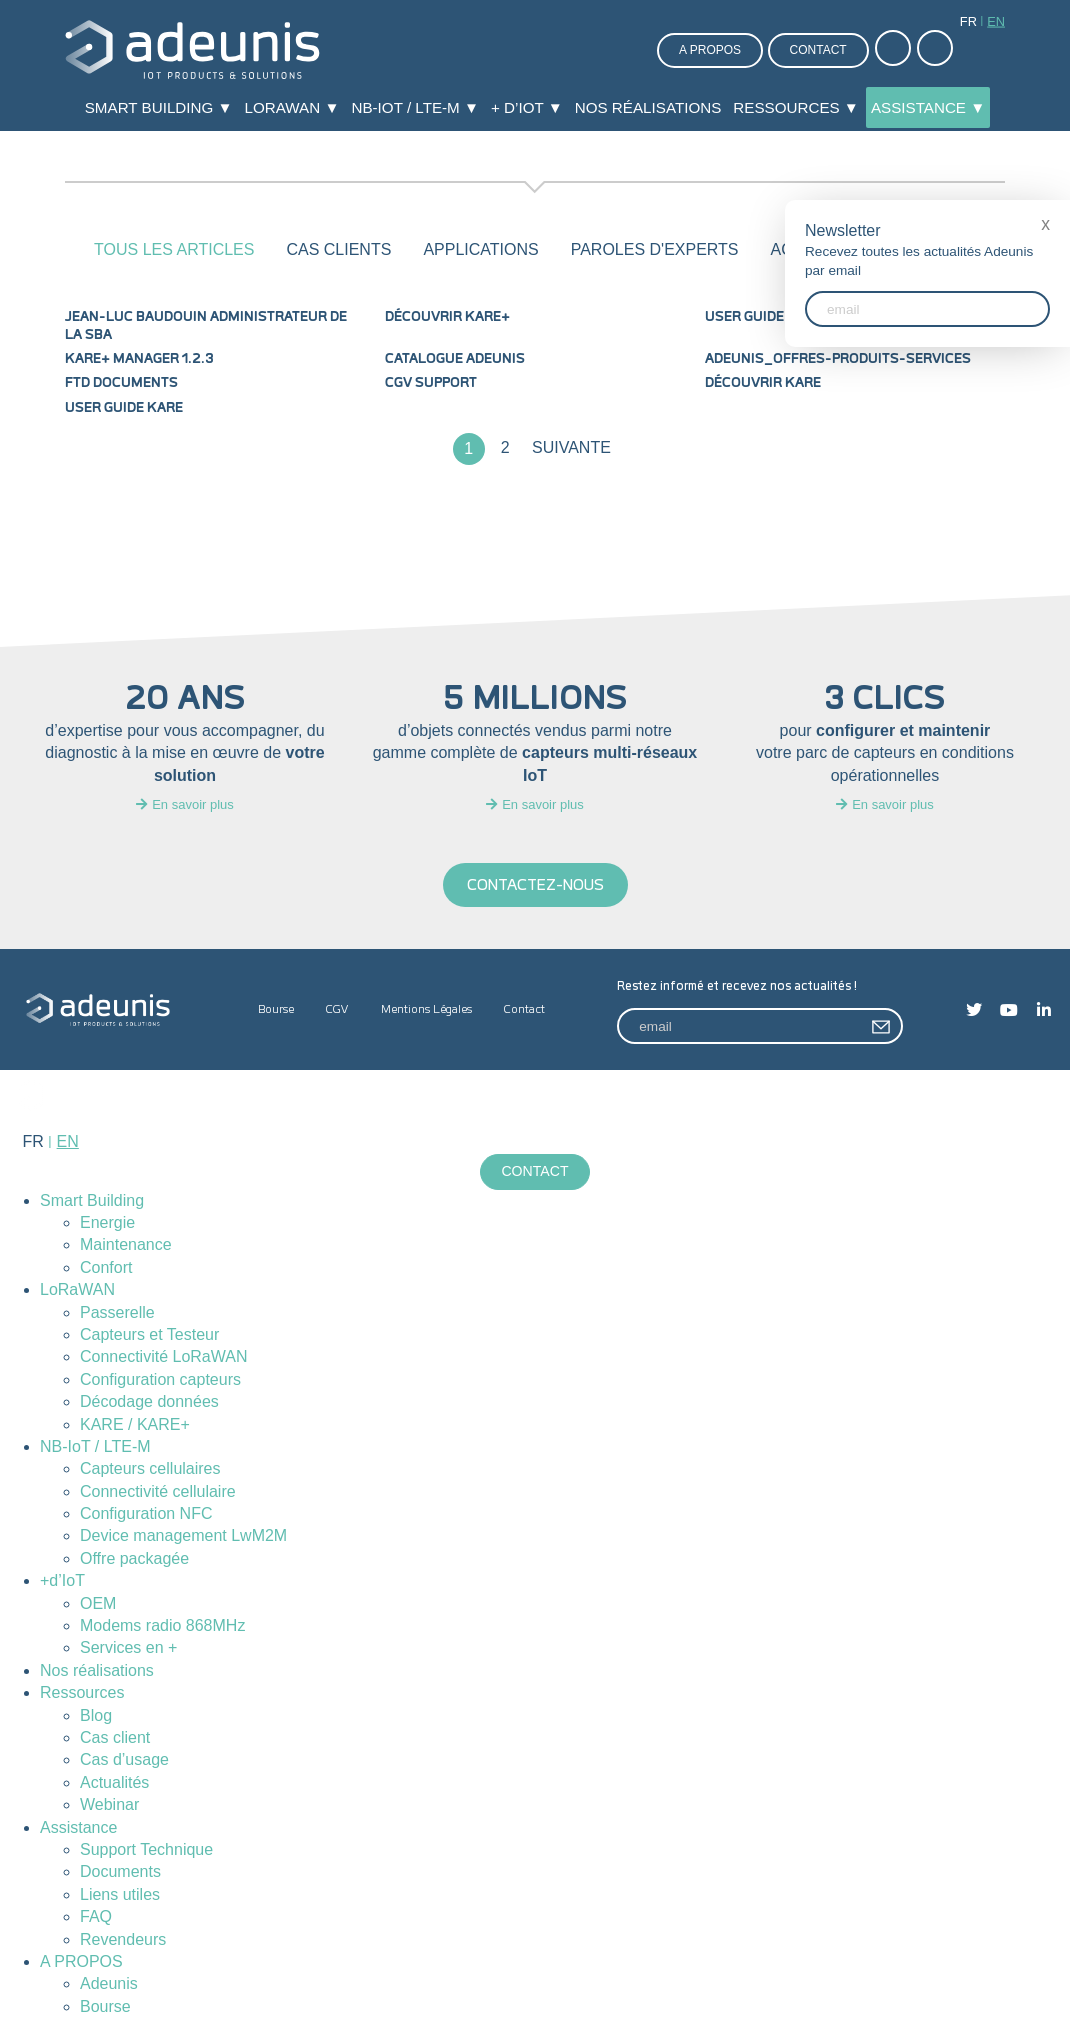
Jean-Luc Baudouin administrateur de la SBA (206, 326)
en (996, 21)
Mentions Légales (426, 1009)
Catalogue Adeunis (455, 359)
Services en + (128, 1648)
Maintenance (126, 1245)
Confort (106, 1267)
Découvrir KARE (763, 383)
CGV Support (431, 383)
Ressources (82, 1693)
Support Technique (146, 1849)
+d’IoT (62, 1581)
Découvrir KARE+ (447, 317)
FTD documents (121, 383)
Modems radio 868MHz (162, 1625)
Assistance (78, 1827)
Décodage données (149, 1402)
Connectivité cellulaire (158, 1491)
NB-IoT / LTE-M (95, 1446)
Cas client (115, 1737)
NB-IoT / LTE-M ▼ (415, 107)
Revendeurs (123, 1939)
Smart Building (92, 1200)
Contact (818, 50)
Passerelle (117, 1312)
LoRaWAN (77, 1290)
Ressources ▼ (796, 107)
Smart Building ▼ (159, 107)
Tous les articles (174, 249)
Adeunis (109, 1984)
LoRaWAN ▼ (292, 107)
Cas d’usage (124, 1760)
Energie (107, 1222)
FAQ (96, 1917)
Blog (96, 1715)
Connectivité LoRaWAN (163, 1357)
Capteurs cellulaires (150, 1469)
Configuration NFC (146, 1513)
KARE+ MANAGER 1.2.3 (139, 359)
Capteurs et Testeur (149, 1334)
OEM (98, 1603)
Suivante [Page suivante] (571, 447)
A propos (710, 50)
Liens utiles (120, 1894)
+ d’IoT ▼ (527, 107)
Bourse (276, 1009)
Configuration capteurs (160, 1379)
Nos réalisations (648, 107)
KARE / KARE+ (135, 1424)
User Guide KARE (124, 408)
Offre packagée (134, 1558)
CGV (337, 1009)
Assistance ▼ (928, 107)
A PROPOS (81, 1961)
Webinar (109, 1805)
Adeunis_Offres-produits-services (838, 359)
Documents (120, 1872)
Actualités (114, 1782)
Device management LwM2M (183, 1536)
